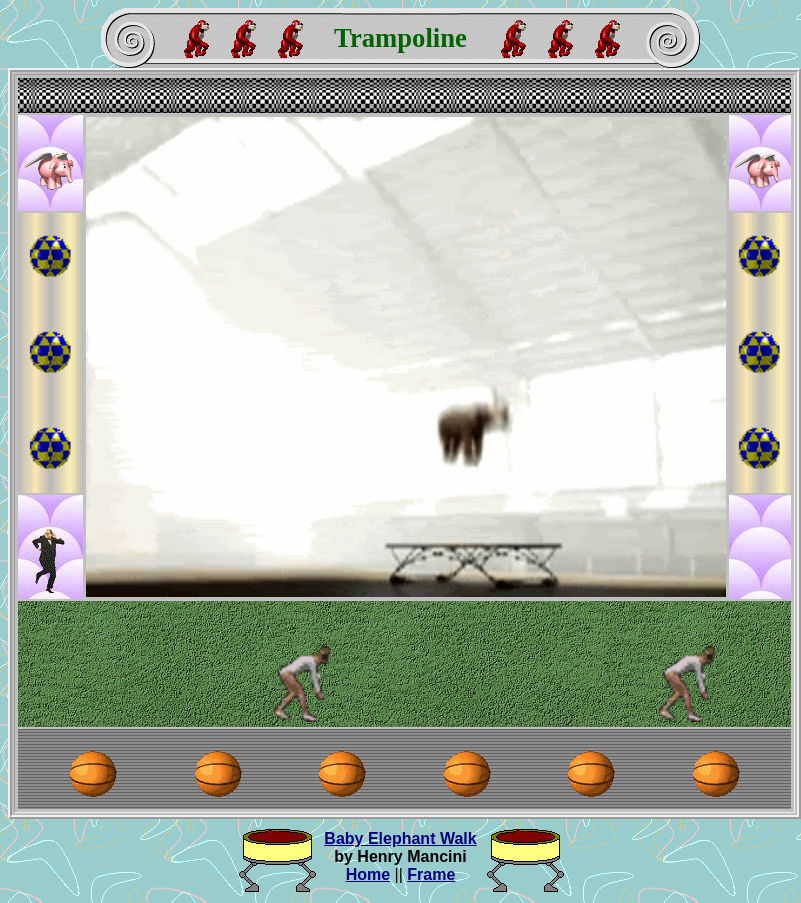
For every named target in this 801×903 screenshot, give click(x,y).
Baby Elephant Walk (400, 838)
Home (368, 874)
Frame (431, 874)
